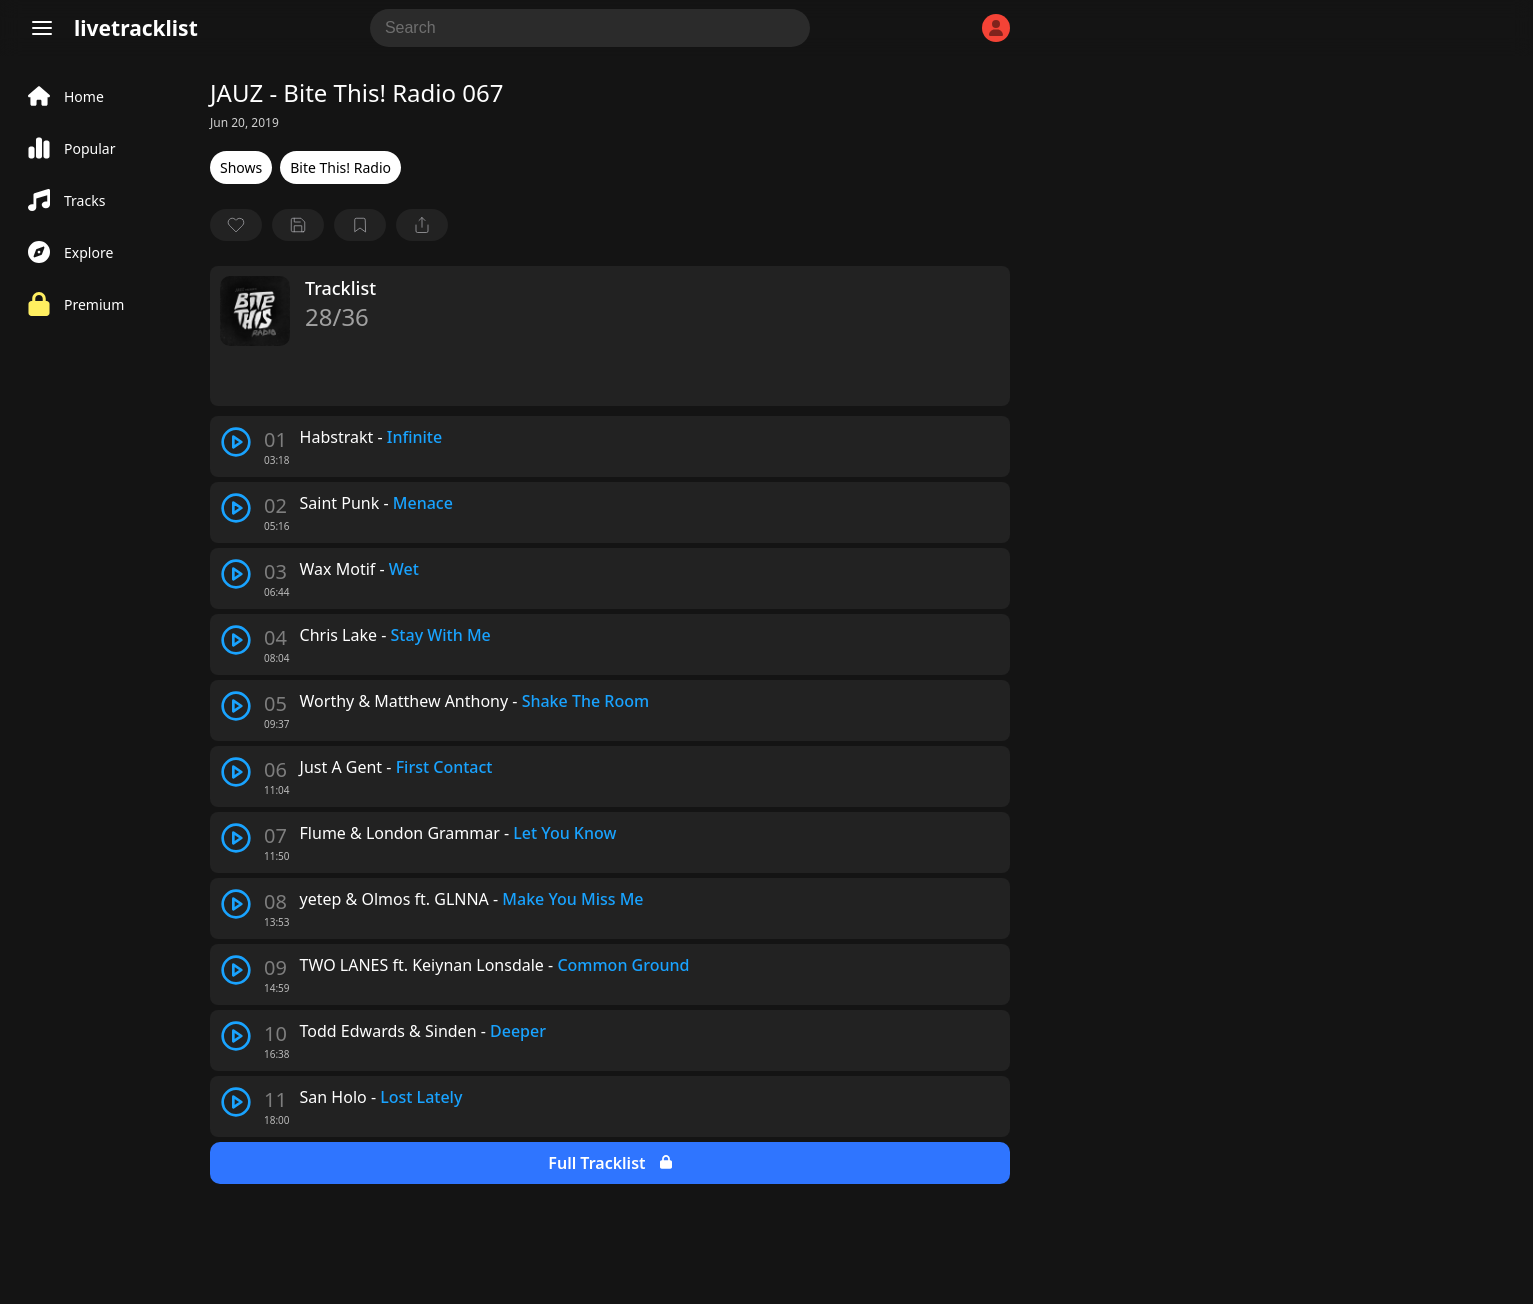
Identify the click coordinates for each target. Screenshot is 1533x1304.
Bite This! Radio (340, 167)
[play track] (236, 442)
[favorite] (236, 225)
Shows (241, 167)
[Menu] (42, 28)
